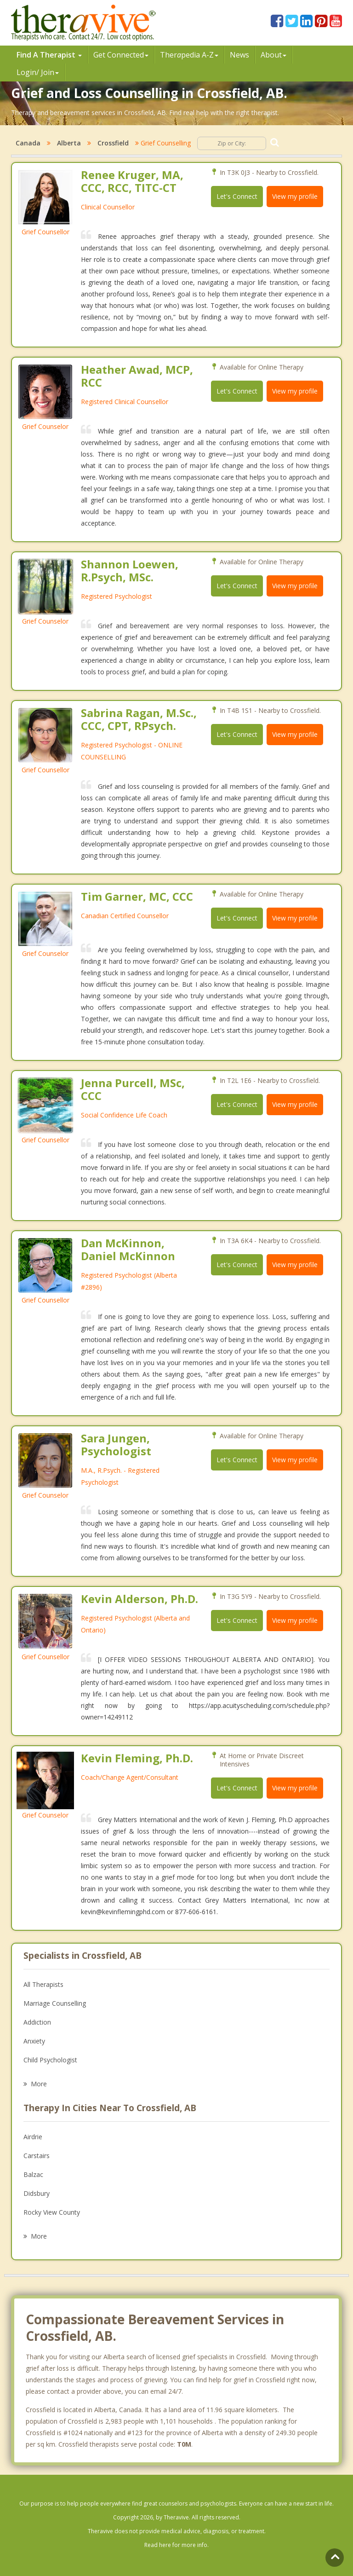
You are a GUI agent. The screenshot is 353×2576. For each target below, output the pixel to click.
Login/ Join (38, 72)
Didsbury (36, 2193)
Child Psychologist (50, 2059)
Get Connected (120, 55)
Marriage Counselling (54, 2003)
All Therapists (43, 1984)
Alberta (69, 143)
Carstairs (36, 2155)
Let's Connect (236, 196)
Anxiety (34, 2041)
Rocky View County (51, 2212)
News (239, 55)
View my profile (295, 196)
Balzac (33, 2174)
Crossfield (113, 143)
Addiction (37, 2022)
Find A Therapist (49, 55)
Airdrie (32, 2136)
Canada (28, 143)
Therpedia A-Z (189, 55)
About (273, 55)
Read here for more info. (176, 2545)
